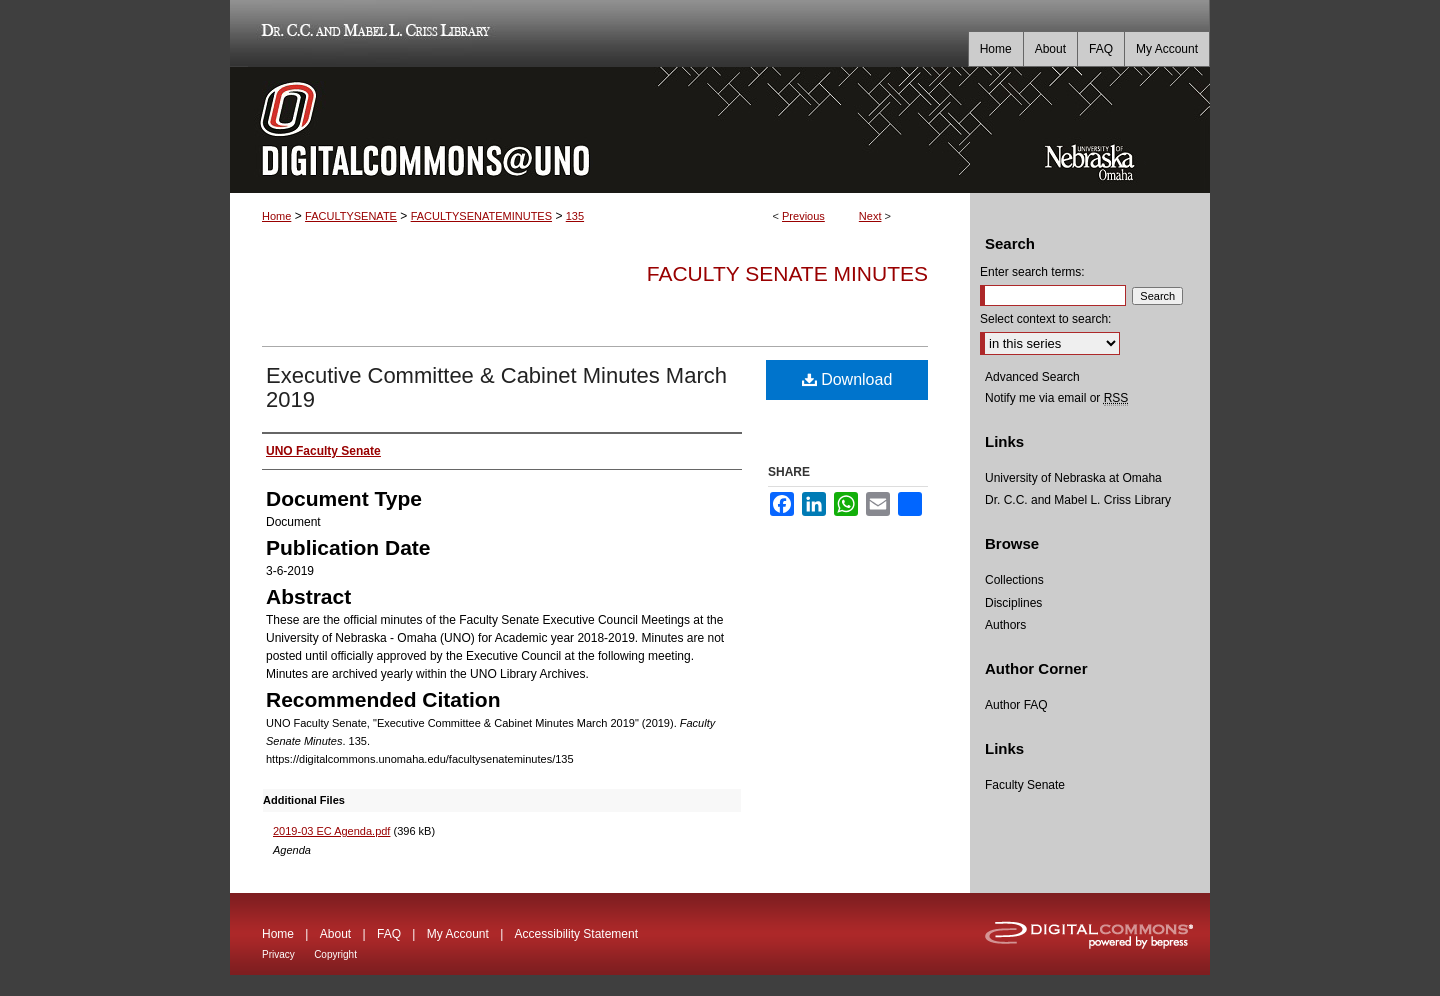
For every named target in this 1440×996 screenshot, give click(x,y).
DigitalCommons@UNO (600, 130)
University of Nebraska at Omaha (1073, 478)
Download (847, 379)
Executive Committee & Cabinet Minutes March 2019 (496, 387)
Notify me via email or (1056, 398)
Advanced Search (1032, 377)
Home (276, 216)
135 (575, 216)
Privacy (278, 954)
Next (870, 216)
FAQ (389, 934)
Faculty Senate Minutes (787, 273)
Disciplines (1013, 603)
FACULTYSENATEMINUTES (481, 216)
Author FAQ (1016, 705)
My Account (458, 934)
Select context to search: (1045, 319)
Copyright (335, 954)
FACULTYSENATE (351, 216)
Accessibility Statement (576, 934)
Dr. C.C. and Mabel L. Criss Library (372, 33)
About (335, 934)
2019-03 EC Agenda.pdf (331, 831)
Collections (1014, 580)
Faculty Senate (1025, 785)
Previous (803, 216)
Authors (1005, 625)
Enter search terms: (1032, 272)
